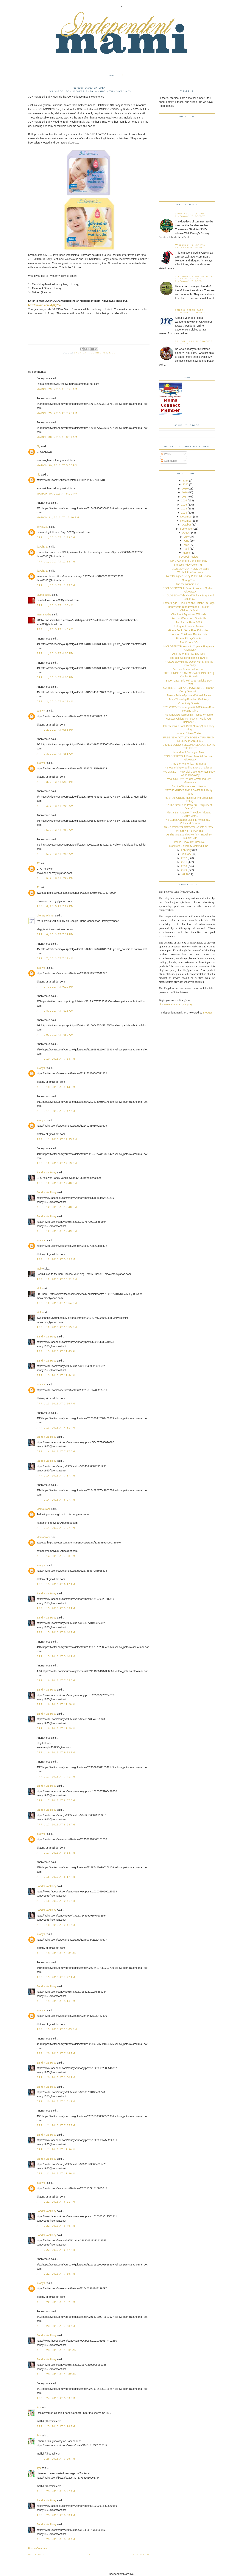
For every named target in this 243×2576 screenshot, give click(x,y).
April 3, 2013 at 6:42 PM (55, 781)
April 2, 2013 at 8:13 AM (55, 701)
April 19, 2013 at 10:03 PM (57, 2029)
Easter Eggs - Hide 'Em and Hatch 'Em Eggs (188, 602)
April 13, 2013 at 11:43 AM (57, 1351)
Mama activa (44, 594)
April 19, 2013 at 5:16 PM (56, 2001)
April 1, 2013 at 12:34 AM (56, 561)
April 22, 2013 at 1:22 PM (56, 2302)
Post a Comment (38, 2548)
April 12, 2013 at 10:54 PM (57, 1303)
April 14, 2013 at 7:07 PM (56, 1527)
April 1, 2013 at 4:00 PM (55, 653)
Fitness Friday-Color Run (188, 564)
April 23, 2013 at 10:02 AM (57, 2374)
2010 (184, 866)
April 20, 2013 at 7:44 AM (56, 2053)
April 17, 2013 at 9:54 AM (56, 1852)
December (186, 516)
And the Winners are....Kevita (189, 786)
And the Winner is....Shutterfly (188, 618)
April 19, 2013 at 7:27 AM (56, 1977)
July (186, 536)
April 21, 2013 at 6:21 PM (56, 2201)
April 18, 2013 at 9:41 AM (56, 1900)
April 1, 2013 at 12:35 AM (56, 585)
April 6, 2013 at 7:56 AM (55, 853)
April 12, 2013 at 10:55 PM (57, 1327)
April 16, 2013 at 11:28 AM (57, 1704)
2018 (185, 492)
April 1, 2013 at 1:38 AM (55, 605)
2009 (184, 869)
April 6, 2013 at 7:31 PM (55, 934)
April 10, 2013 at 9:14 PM (56, 1087)
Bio (132, 75)
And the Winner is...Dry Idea (188, 653)
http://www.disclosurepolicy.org (175, 1004)
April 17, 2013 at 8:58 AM (56, 1824)
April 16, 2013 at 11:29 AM (57, 1728)
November (186, 520)
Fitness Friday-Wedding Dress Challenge (189, 767)
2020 (185, 484)
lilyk (39, 2407)
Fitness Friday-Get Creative (189, 842)
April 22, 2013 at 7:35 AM (56, 2273)
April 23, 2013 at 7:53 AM (56, 2325)
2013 (184, 512)
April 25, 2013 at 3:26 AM (56, 2458)
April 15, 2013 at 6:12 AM (56, 1584)
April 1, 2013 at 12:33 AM (56, 537)
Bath (86, 353)
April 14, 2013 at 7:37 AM (56, 1451)
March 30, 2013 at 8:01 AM (57, 437)
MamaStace (44, 1508)
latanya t (41, 710)
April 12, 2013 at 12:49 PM (57, 1231)
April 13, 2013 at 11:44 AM (57, 1375)
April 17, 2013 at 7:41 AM (56, 1776)
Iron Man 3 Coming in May (188, 752)
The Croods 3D (189, 642)
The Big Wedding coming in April (189, 657)
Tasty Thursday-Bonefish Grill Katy (189, 699)
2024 (185, 480)
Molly (40, 1268)
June (186, 540)
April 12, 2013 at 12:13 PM (57, 1163)
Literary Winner (45, 915)
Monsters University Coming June (188, 845)
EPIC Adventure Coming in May (188, 560)
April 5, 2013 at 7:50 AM (55, 829)
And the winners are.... (189, 584)
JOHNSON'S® (99, 353)
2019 (185, 488)
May (186, 544)
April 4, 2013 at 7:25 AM (55, 805)
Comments (169, 460)
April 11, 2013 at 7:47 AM (56, 1110)
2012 (184, 858)
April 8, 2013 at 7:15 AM (55, 1010)
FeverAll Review (188, 556)
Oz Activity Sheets (188, 703)
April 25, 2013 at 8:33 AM (56, 2515)
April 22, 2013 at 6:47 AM (56, 2249)
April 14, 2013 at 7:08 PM (56, 1555)
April (186, 548)
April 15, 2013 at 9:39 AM (56, 1608)
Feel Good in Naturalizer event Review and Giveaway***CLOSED (193, 278)
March (186, 552)
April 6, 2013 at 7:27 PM (55, 878)
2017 (185, 496)
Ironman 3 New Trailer (189, 733)
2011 (184, 861)
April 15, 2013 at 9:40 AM (56, 1632)
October (186, 524)
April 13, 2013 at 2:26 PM (56, 1403)
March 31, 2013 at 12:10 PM (58, 517)
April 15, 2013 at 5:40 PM (56, 1656)
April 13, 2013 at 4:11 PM (56, 1427)
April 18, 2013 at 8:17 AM (56, 1876)
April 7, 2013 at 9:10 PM (55, 986)
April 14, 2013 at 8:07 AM (56, 1499)
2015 (184, 504)
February (186, 850)
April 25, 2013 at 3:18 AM (56, 2426)
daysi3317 (43, 526)
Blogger (207, 1012)
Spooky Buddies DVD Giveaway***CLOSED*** (190, 215)
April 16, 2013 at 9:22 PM (56, 1752)
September (186, 528)
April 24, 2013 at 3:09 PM (56, 2398)
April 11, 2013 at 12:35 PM (57, 1139)
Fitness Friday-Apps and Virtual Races (188, 695)
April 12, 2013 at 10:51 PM (57, 1279)
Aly (38, 446)
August (186, 532)
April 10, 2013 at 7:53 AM (56, 1058)
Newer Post (141, 2554)
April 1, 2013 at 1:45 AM (55, 629)
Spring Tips (188, 580)
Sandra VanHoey (46, 1172)
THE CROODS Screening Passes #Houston (188, 714)
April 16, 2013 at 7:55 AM (56, 1680)
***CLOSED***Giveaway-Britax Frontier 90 (190, 246)
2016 (184, 500)
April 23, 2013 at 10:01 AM (57, 2350)
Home (112, 75)
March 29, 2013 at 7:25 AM (57, 389)
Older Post (36, 2554)
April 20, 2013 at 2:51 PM (56, 2101)
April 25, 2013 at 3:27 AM (56, 2491)
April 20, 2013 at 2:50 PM (56, 2077)
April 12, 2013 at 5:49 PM (56, 1259)
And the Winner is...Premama (189, 763)
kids (112, 353)
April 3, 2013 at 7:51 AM (55, 753)
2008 (185, 874)
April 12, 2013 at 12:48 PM (57, 1183)
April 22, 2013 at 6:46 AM (56, 2225)
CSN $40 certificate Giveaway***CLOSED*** (190, 311)
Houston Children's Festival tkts (188, 634)
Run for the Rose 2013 (189, 622)
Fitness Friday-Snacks (189, 638)
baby (77, 353)
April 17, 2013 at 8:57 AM (56, 1800)
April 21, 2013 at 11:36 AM (57, 2149)
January (186, 853)
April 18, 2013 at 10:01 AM (57, 1953)
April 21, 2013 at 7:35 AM (56, 2125)
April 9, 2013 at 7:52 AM (55, 1034)
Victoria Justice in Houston (188, 669)
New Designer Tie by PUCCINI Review (188, 576)
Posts (166, 454)
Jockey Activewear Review (188, 626)
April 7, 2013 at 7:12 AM (55, 958)
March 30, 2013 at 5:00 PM (57, 465)
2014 (184, 508)
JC (38, 863)
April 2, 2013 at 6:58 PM (55, 729)
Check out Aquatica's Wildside (188, 614)
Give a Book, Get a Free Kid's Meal (188, 630)
